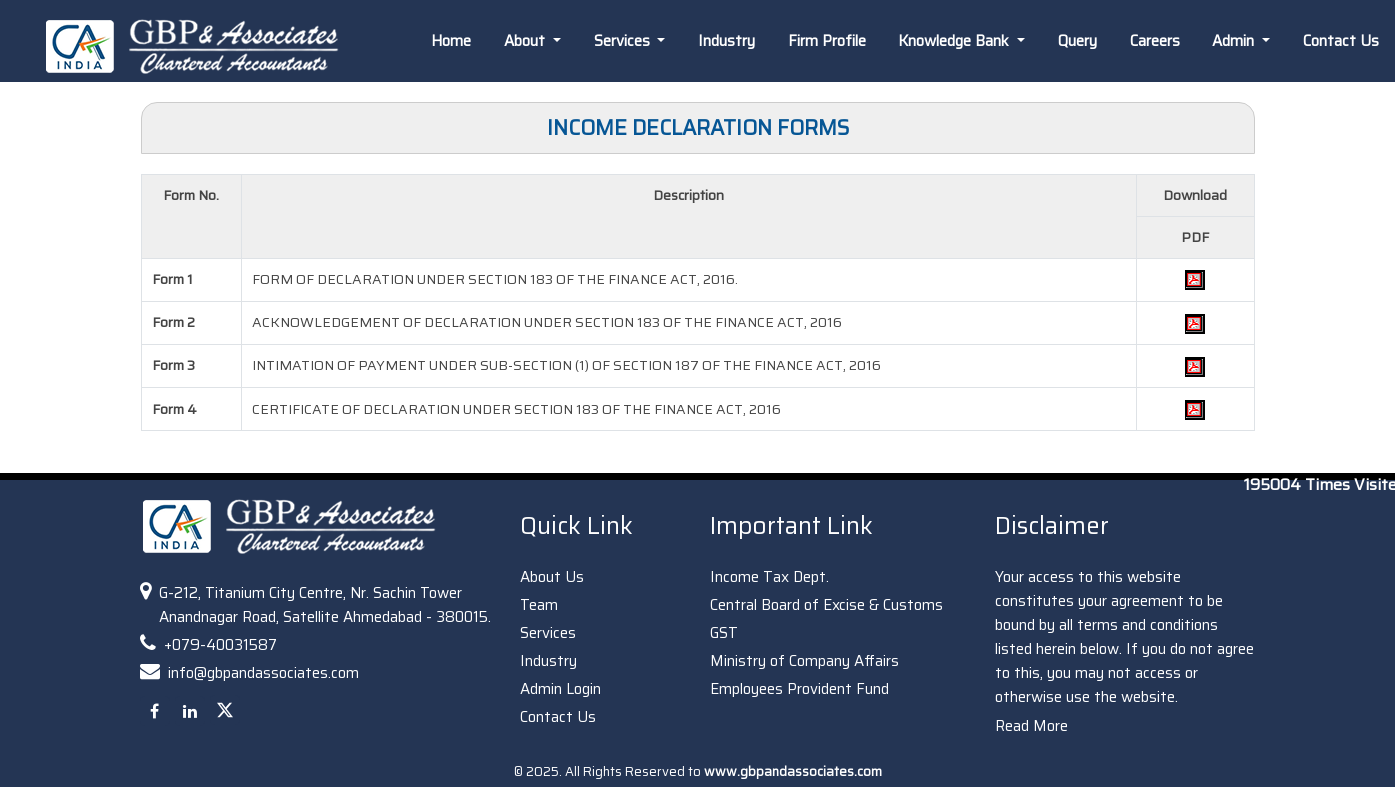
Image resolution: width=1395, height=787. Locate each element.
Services (548, 633)
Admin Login (560, 689)
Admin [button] (1235, 41)
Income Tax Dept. (769, 577)
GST (724, 633)
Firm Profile (827, 41)
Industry (726, 41)
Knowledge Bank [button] (955, 41)
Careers (1155, 41)
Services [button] (624, 41)
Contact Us (558, 717)
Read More (1031, 726)
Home (451, 41)
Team (539, 605)
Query (1077, 41)
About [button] (526, 41)
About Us (552, 577)
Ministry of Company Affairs (804, 661)
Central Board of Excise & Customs (826, 605)
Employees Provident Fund (799, 689)
